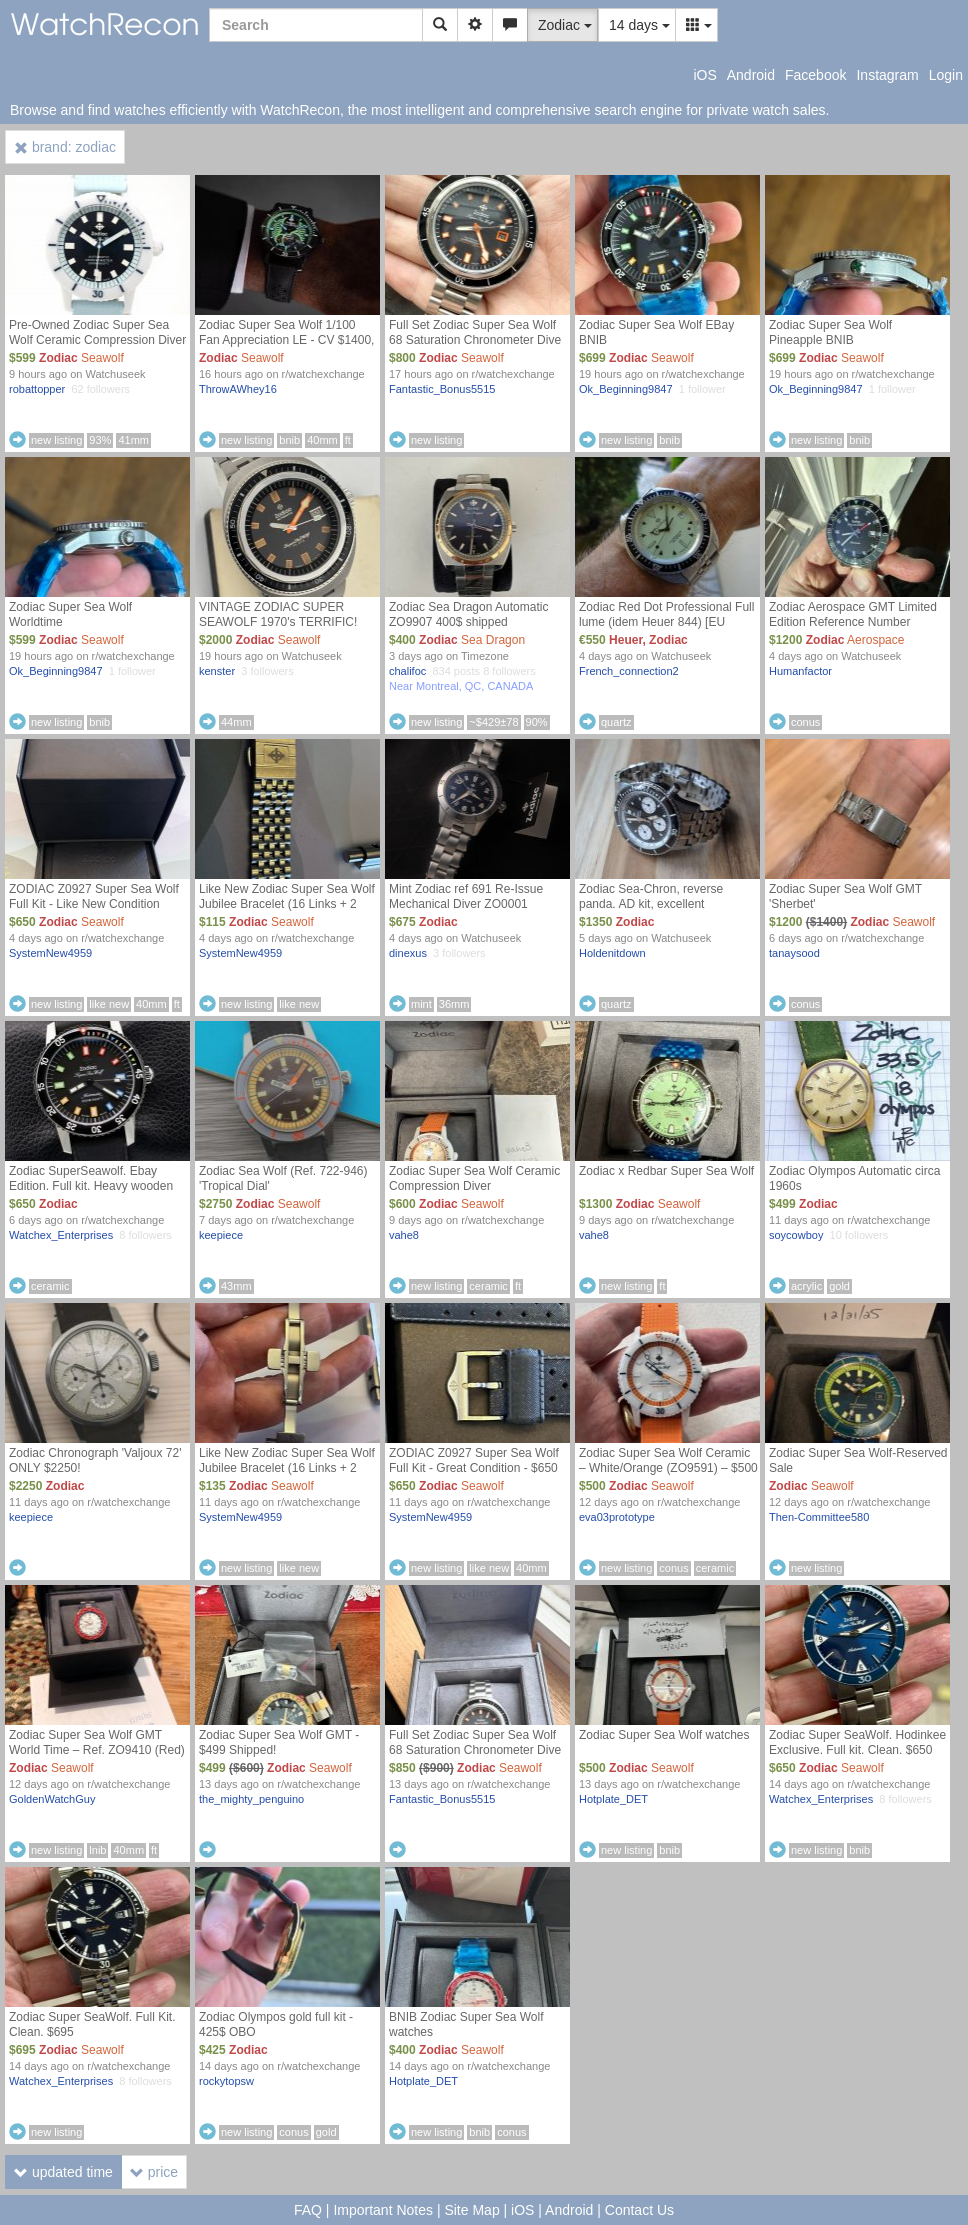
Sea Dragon (493, 640)
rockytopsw (226, 2081)
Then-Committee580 (819, 1517)
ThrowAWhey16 (238, 389)
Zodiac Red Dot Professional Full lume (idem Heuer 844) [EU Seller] (666, 622)
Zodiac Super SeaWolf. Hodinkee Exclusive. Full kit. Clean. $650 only (857, 1750)
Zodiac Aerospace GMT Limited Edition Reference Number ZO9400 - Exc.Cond (853, 622)
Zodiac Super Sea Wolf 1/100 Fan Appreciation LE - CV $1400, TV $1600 (286, 340)
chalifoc (407, 671)
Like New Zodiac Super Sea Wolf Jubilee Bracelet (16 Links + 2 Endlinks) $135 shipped (287, 1468)
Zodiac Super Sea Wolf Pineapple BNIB (830, 332)
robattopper (37, 389)
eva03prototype (617, 1517)
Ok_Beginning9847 (626, 389)
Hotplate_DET (613, 1799)
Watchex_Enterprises (61, 1235)
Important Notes (383, 2210)
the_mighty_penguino (251, 1799)
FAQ (308, 2210)
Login (946, 75)
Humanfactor (800, 671)
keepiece (221, 1235)
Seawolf (102, 358)
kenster (217, 671)
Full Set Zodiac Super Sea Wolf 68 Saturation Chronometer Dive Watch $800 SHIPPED (475, 340)
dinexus (408, 953)
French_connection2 (629, 671)
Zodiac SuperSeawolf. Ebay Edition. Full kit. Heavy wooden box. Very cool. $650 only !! (91, 1186)
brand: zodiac (65, 147)
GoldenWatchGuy (52, 1799)
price (154, 2172)
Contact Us (639, 2210)
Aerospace (875, 640)
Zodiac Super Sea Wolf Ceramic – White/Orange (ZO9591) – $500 (668, 1460)
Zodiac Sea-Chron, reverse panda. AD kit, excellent (651, 896)
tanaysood (794, 953)
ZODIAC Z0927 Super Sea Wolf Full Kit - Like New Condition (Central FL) (94, 904)
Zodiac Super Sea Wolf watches (664, 1735)
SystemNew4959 (50, 953)
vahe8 (404, 1235)
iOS (704, 75)
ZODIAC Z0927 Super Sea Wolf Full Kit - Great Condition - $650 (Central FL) (474, 1468)
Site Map (471, 2210)
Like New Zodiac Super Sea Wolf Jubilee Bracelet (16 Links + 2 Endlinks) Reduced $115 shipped (287, 904)
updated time (63, 2172)
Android (751, 75)
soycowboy (796, 1235)
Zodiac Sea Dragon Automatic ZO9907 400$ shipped (468, 614)
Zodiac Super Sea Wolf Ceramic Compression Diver (474, 1178)
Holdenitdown (612, 953)
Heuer (625, 640)
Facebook (815, 75)
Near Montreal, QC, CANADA (461, 686)
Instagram (887, 75)
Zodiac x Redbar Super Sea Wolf (666, 1171)
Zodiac (58, 358)
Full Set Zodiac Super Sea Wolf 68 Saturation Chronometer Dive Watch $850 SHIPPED (475, 1750)
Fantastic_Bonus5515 (442, 389)
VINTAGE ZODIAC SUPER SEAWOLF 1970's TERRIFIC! (278, 614)
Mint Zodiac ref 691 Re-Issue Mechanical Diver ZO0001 (466, 896)
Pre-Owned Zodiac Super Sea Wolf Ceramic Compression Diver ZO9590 (97, 340)
